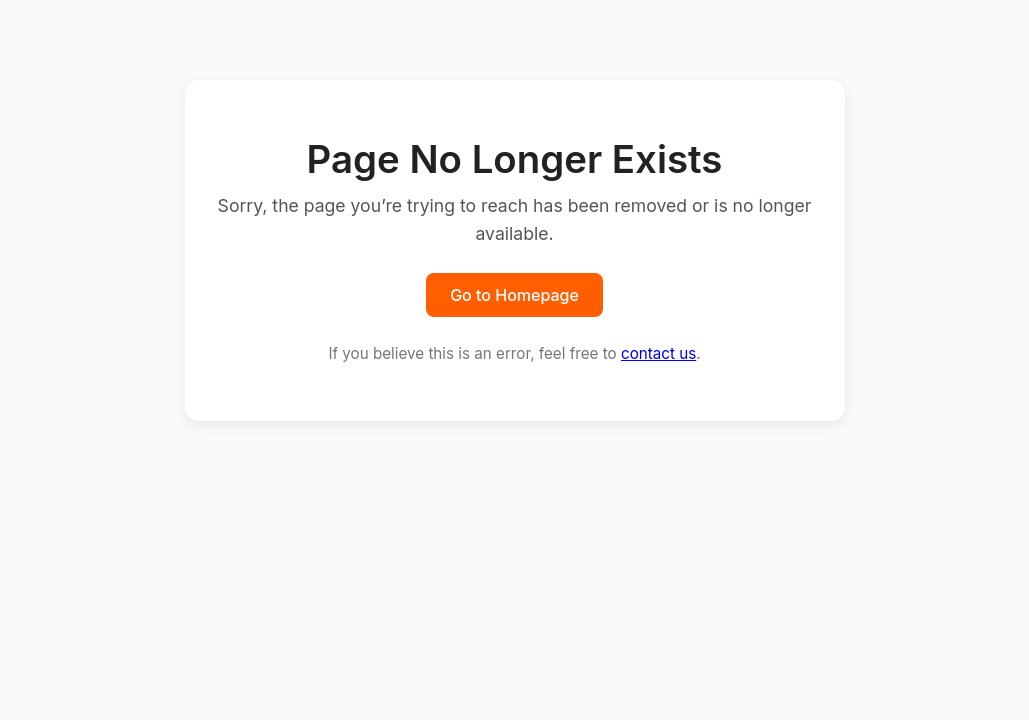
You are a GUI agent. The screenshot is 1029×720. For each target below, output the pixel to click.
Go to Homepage (514, 295)
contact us (658, 353)
